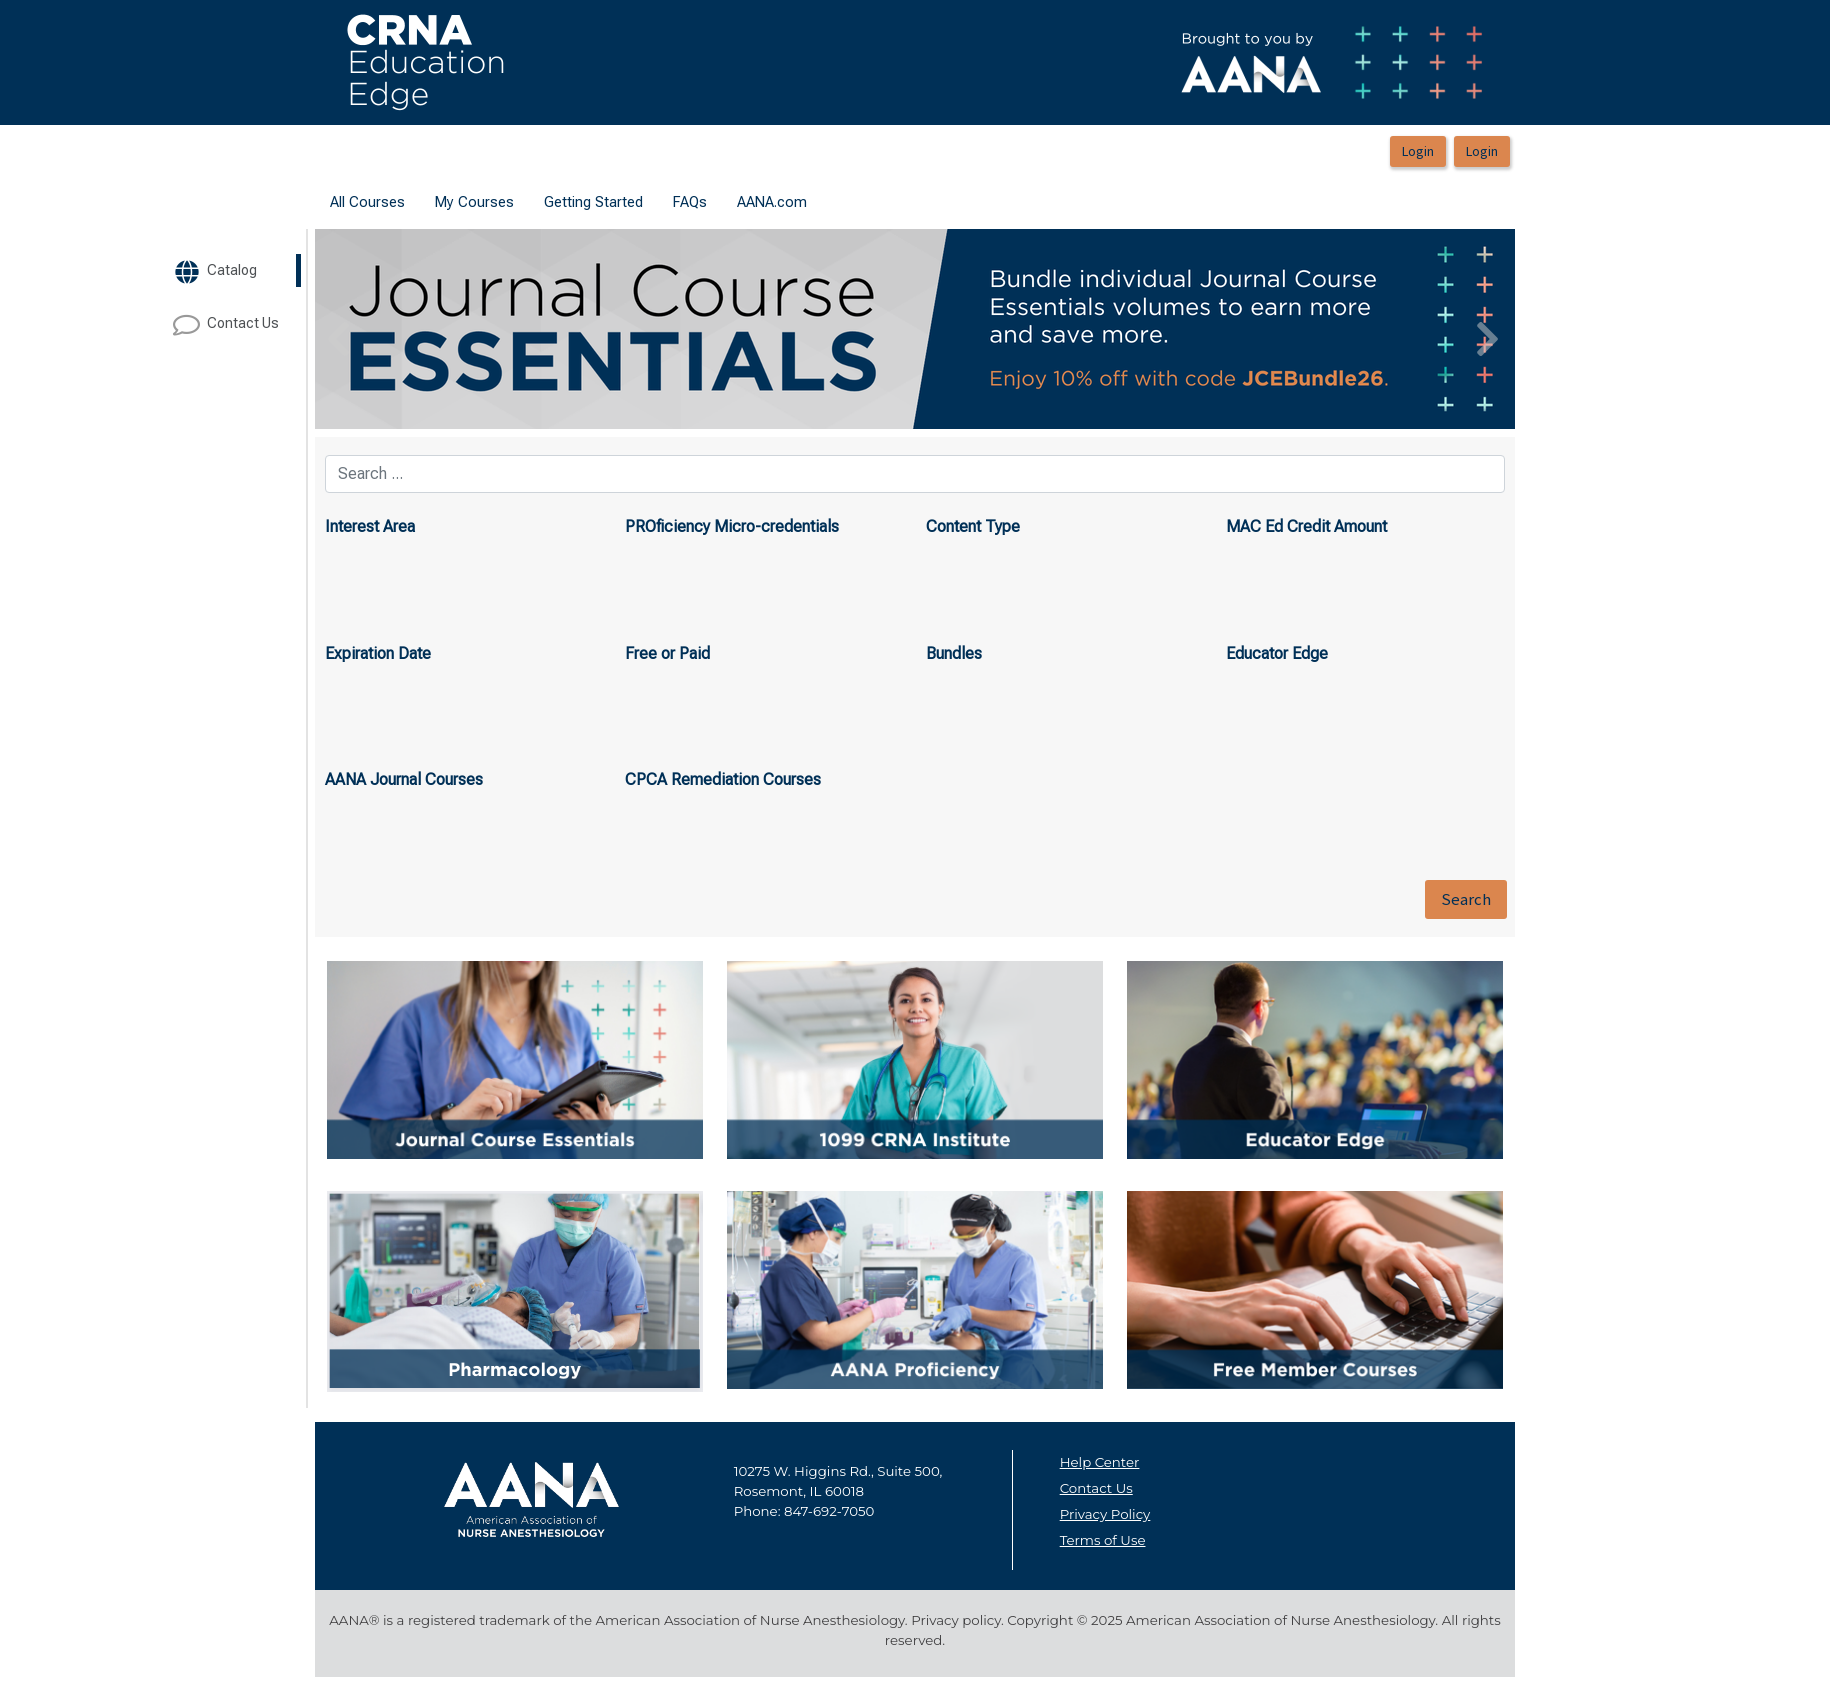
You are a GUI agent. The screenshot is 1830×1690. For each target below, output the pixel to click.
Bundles (954, 653)
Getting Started (593, 202)
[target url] (241, 270)
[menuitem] (367, 203)
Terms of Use (1103, 1540)
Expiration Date (378, 653)
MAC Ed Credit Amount (1306, 526)
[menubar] (568, 203)
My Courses (474, 202)
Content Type (973, 526)
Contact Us (1096, 1488)
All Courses (367, 202)
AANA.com (772, 202)
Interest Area (370, 526)
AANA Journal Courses (404, 779)
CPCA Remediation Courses (723, 779)
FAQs (690, 202)
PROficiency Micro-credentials (732, 526)
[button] (405, 329)
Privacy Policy (1105, 1514)
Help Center (1100, 1462)
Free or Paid (667, 653)
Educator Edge (1277, 653)
